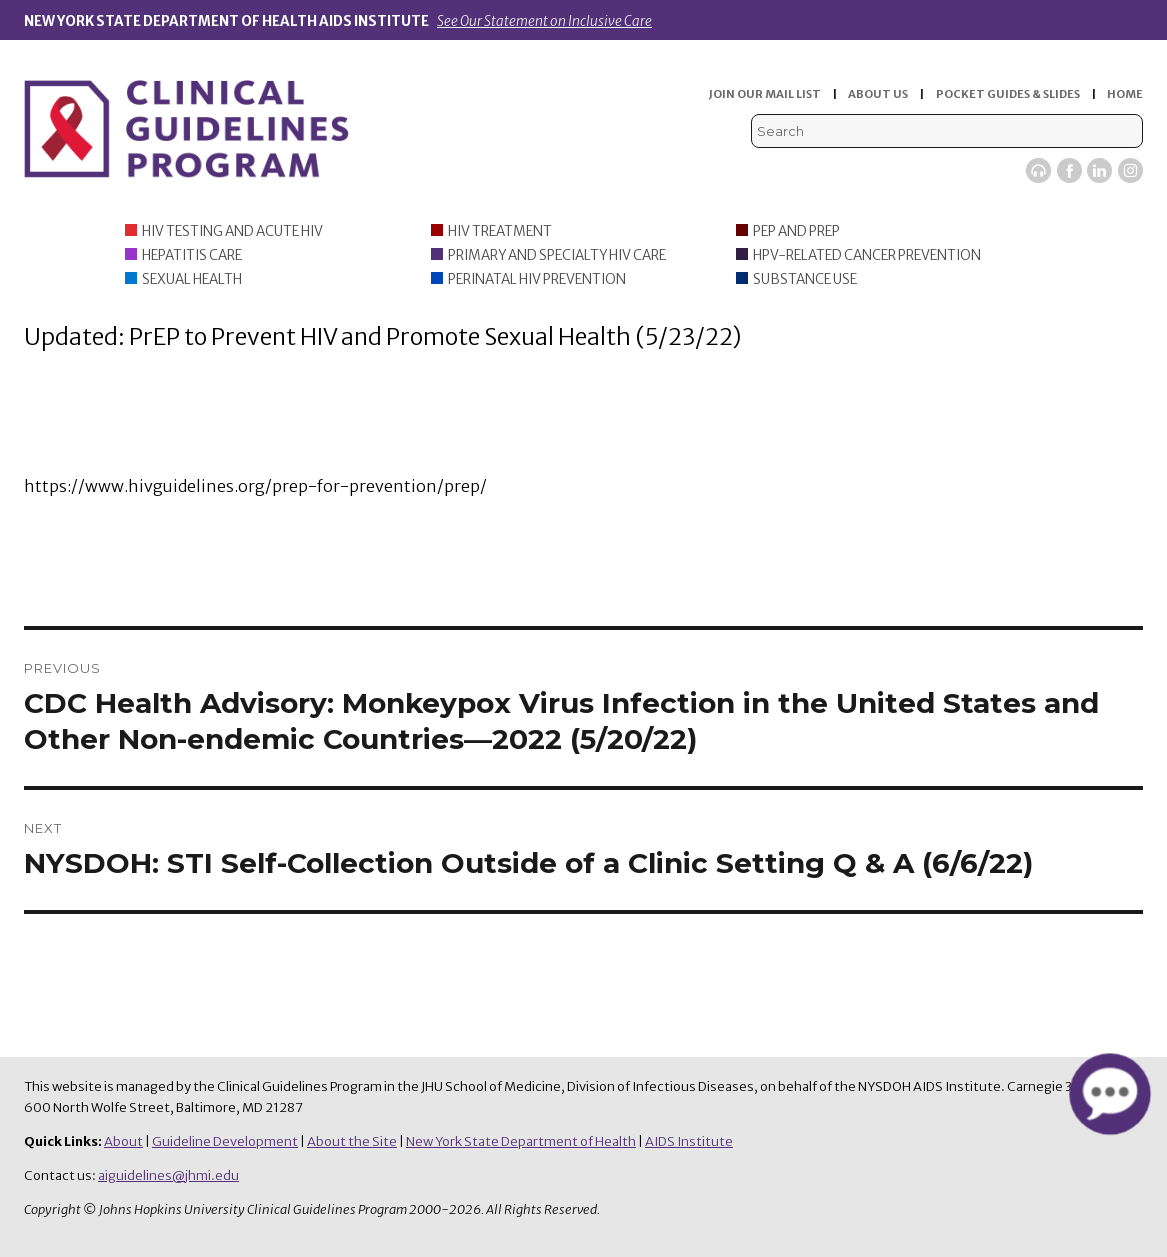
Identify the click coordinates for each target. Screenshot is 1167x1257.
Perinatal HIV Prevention (537, 279)
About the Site (352, 1141)
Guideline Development (225, 1141)
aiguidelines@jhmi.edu (168, 1175)
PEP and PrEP (796, 231)
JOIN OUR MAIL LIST (765, 94)
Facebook (1069, 170)
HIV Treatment (500, 231)
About (123, 1141)
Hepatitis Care (192, 255)
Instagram (1130, 170)
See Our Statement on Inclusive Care (544, 21)
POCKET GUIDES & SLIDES (1008, 94)
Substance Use (805, 279)
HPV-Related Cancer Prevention (867, 255)
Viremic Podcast (1038, 170)
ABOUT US (878, 94)
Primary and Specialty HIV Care (557, 255)
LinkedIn (1099, 170)
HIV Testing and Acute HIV (232, 231)
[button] (1109, 1094)
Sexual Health (192, 279)
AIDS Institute (689, 1141)
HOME (1125, 94)
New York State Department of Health (521, 1141)
